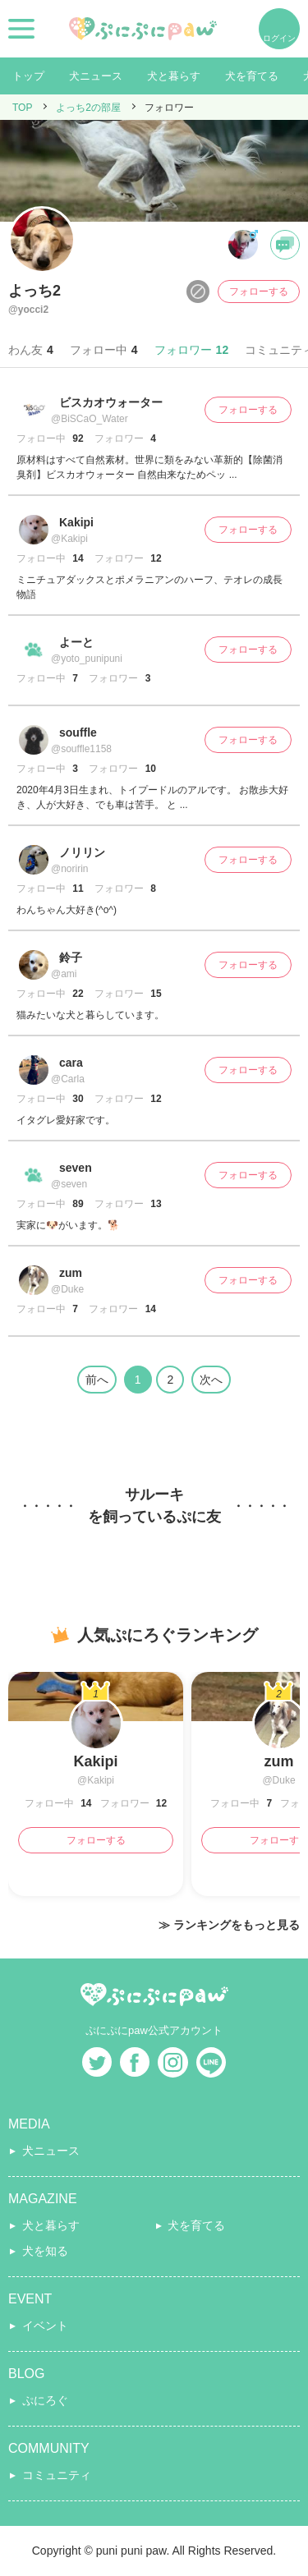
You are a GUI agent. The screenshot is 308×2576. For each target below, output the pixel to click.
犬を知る (45, 2250)
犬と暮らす (173, 76)
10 (149, 768)
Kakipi (76, 522)
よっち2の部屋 (88, 107)
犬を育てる (251, 76)
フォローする (258, 291)
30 (77, 1098)
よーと (76, 642)
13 (155, 1204)
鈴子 (70, 957)
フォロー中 (104, 349)
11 (77, 888)
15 (155, 993)
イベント (45, 2325)
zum (70, 1272)
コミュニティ (56, 2475)
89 (77, 1204)
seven (75, 1167)
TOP (22, 107)
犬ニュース (95, 76)
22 (77, 993)
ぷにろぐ (45, 2400)
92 (77, 438)
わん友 (30, 349)
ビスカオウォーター (111, 402)
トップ (28, 76)
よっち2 (34, 290)
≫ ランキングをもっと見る (229, 1924)
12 (155, 558)
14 (77, 558)
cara (71, 1062)
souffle (78, 732)
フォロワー (191, 349)
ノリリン (82, 852)
